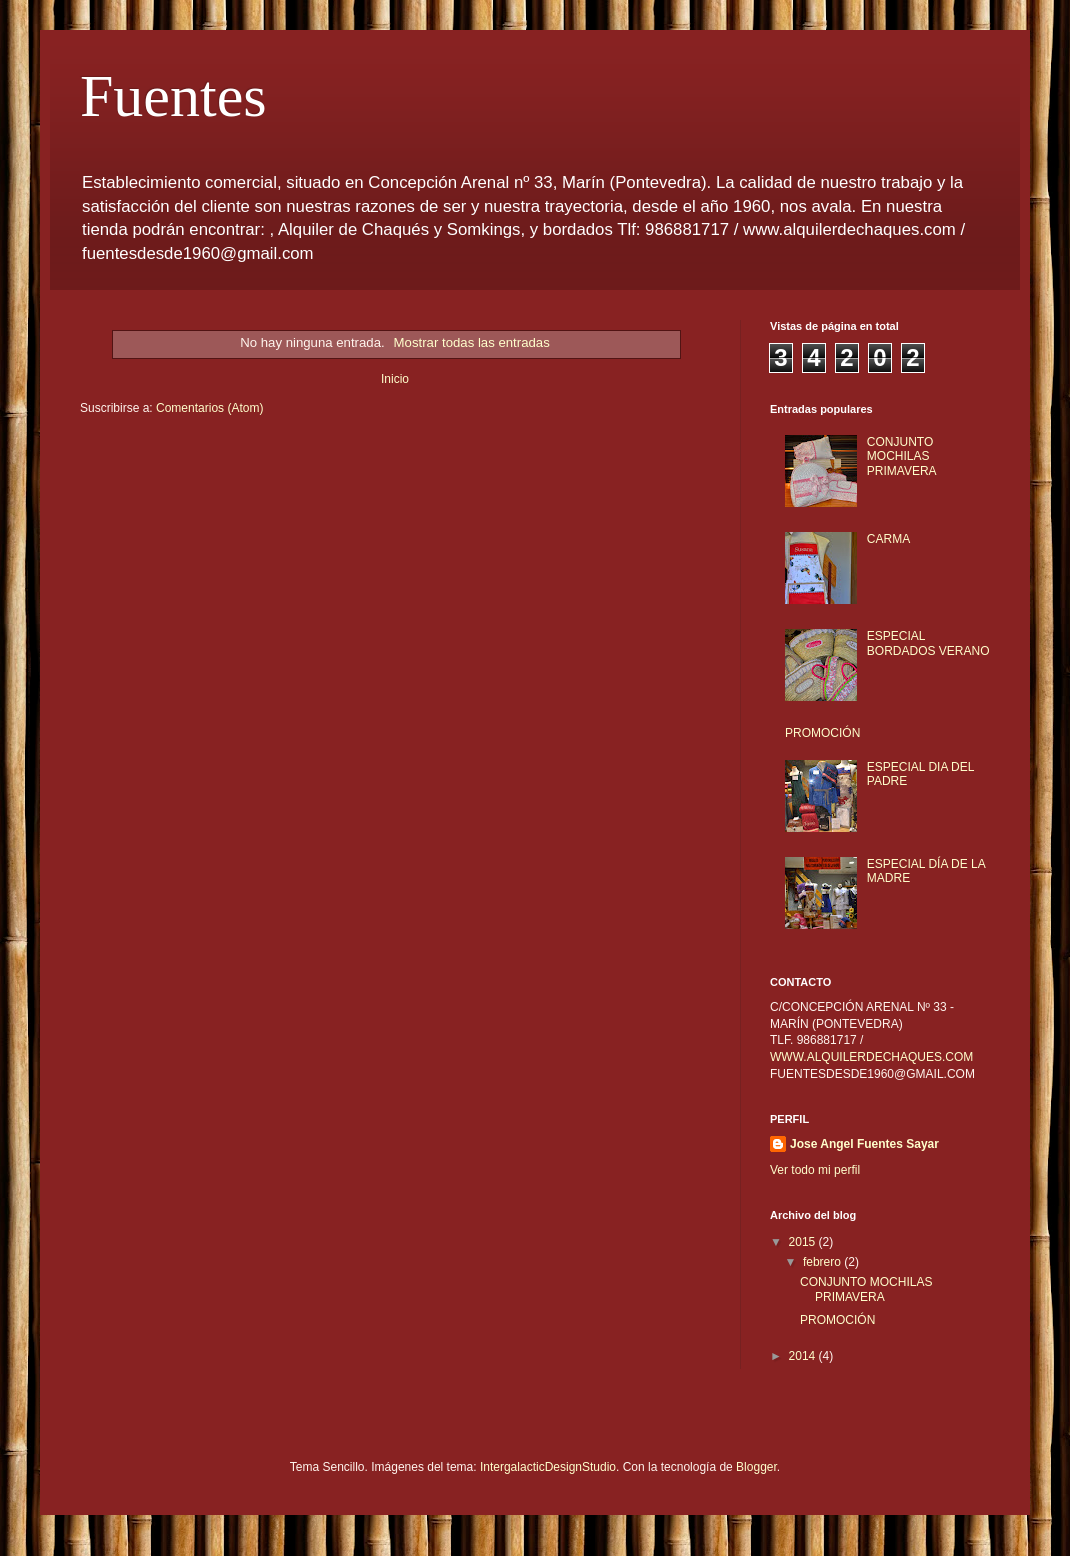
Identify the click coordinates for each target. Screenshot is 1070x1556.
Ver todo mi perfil (815, 1170)
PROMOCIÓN (822, 733)
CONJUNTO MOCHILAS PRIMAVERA (902, 456)
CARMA (888, 539)
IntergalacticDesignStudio (548, 1467)
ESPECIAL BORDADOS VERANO (928, 643)
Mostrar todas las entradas (472, 342)
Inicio (395, 379)
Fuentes (173, 96)
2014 (804, 1356)
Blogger (756, 1467)
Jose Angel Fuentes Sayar (864, 1144)
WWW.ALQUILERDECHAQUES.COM (871, 1057)
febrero (823, 1262)
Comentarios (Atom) (209, 408)
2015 (804, 1242)
